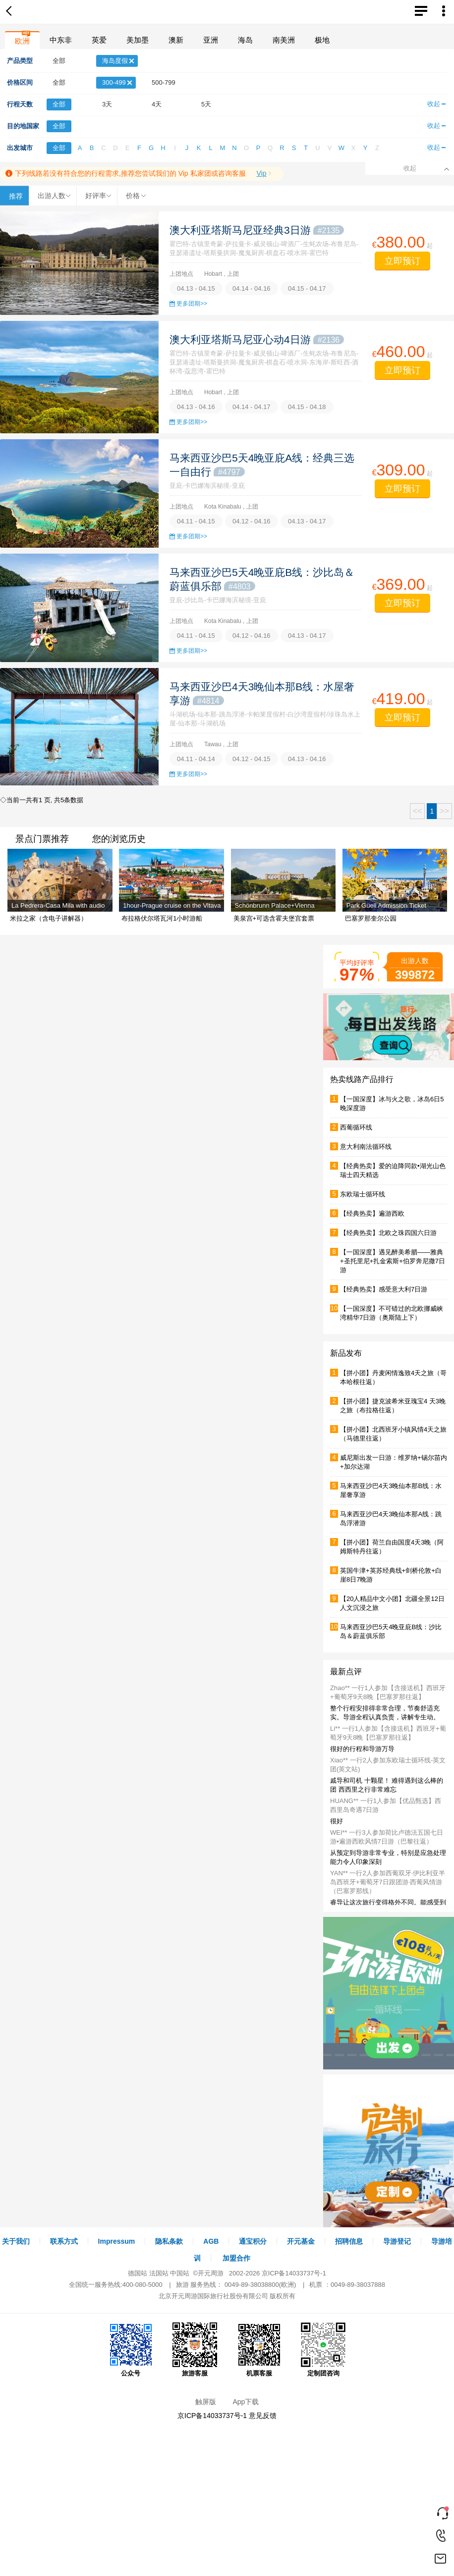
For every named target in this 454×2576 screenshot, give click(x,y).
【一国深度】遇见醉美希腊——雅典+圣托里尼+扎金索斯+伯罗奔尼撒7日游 (392, 1261)
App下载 (245, 2402)
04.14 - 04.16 (251, 288)
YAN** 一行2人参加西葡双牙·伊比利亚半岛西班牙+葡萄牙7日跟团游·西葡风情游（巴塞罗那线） (387, 1882)
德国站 (137, 2273)
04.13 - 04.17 (307, 521)
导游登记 (397, 2241)
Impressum (116, 2241)
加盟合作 (236, 2258)
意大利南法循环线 (366, 1146)
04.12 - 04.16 (251, 521)
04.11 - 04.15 (196, 521)
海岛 (245, 40)
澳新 (176, 40)
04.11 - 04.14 (196, 759)
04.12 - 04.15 (251, 759)
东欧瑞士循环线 (362, 1194)
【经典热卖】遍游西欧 (372, 1213)
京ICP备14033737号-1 (294, 2273)
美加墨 (137, 40)
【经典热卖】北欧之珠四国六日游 (388, 1232)
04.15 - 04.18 (307, 407)
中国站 (179, 2273)
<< (417, 811)
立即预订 (402, 261)
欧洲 (22, 41)
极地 (322, 40)
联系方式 (64, 2241)
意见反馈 (263, 2416)
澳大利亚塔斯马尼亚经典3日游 (257, 230)
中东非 (61, 40)
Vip (261, 173)
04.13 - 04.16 (196, 407)
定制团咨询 (323, 2349)
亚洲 (210, 40)
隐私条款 (169, 2241)
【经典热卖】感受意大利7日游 (383, 1289)
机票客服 (259, 2349)
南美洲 (284, 40)
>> (444, 811)
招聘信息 (349, 2241)
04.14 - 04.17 (251, 407)
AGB (211, 2241)
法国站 (159, 2273)
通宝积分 (253, 2241)
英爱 (99, 40)
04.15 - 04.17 (307, 288)
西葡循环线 (356, 1127)
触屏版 (205, 2402)
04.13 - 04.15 (196, 288)
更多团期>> (191, 303)
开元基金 (301, 2241)
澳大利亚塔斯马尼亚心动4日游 (257, 339)
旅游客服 (194, 2349)
